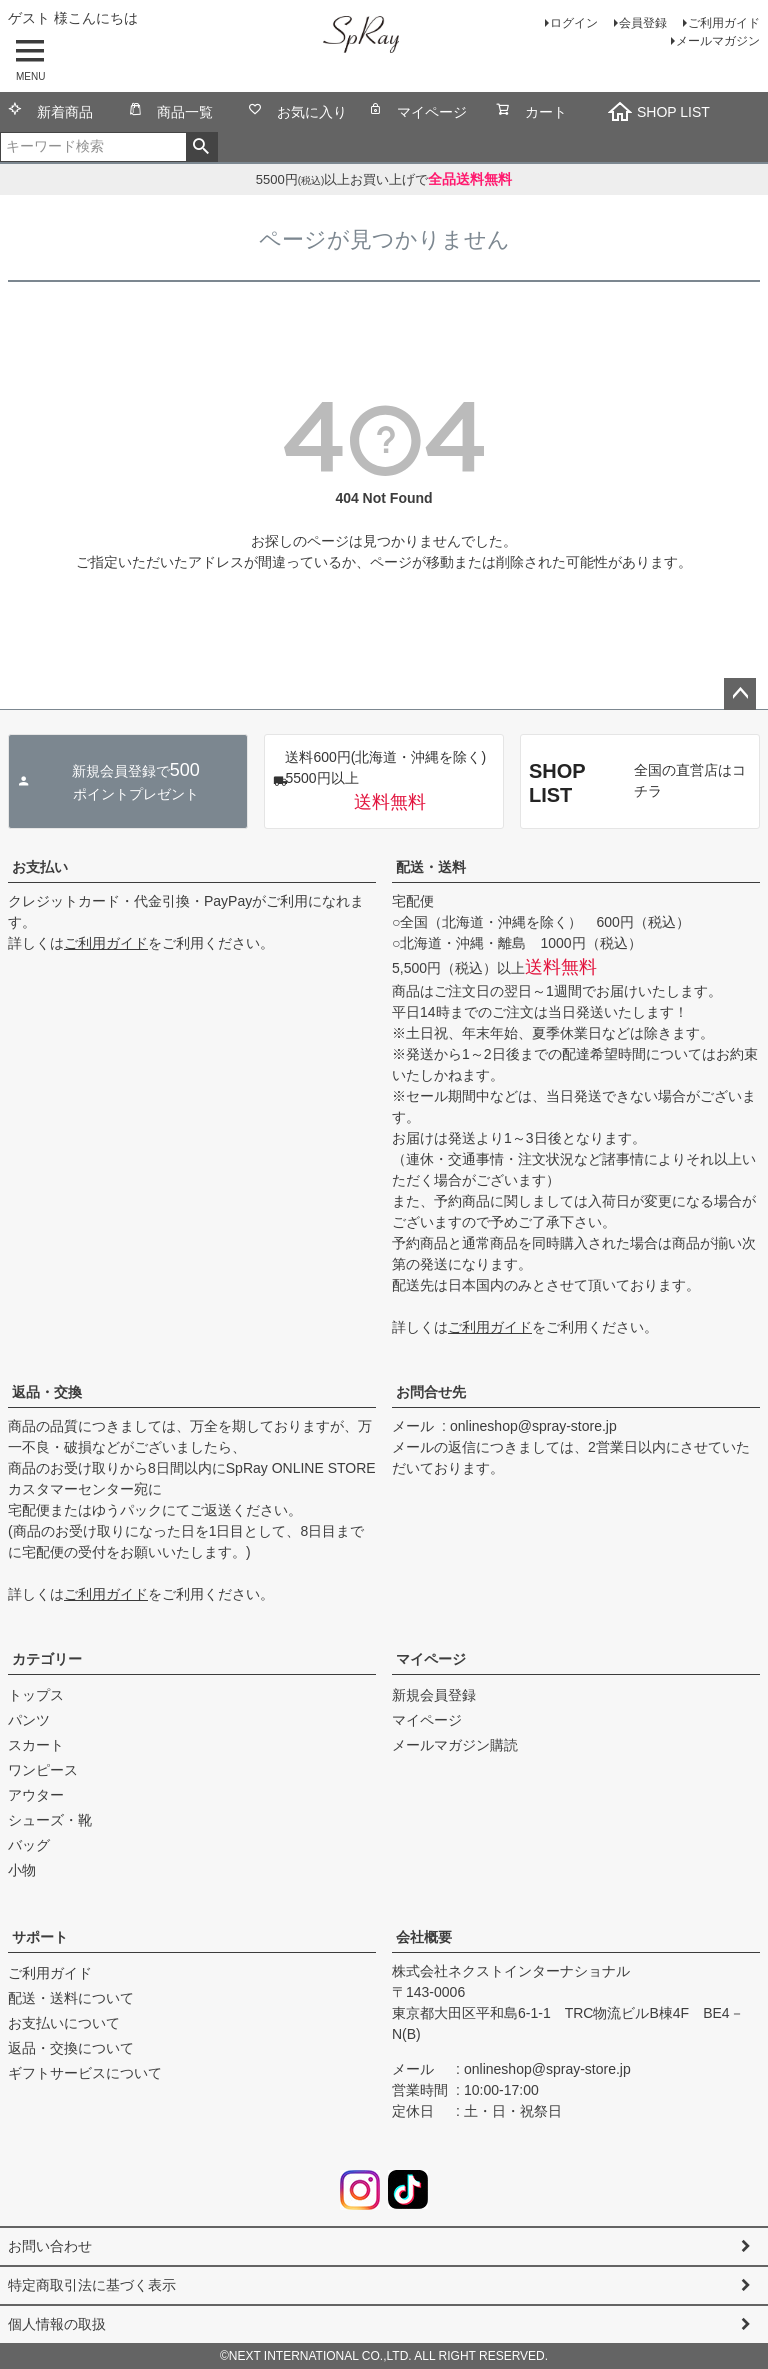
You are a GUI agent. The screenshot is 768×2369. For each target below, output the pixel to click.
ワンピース (43, 1770)
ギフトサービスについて (85, 2073)
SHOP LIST (659, 112)
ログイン (574, 23)
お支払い (40, 867)
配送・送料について (71, 1998)
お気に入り (297, 114)
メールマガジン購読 (455, 1745)
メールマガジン (718, 41)
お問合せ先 (431, 1392)
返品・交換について (71, 2048)
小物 (22, 1870)
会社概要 (424, 1937)
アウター (36, 1795)
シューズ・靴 (50, 1820)
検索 (201, 147)
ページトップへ (740, 694)
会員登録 (643, 23)
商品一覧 (170, 114)
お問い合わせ (50, 2246)
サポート (40, 1937)
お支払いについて (64, 2023)
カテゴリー (47, 1659)
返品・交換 (47, 1392)
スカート (36, 1745)
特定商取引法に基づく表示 (92, 2285)
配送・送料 (431, 867)
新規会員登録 (434, 1695)
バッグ (29, 1845)
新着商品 (50, 114)
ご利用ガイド (724, 23)
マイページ (417, 114)
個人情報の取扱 (57, 2324)
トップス (36, 1695)
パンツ (29, 1720)
